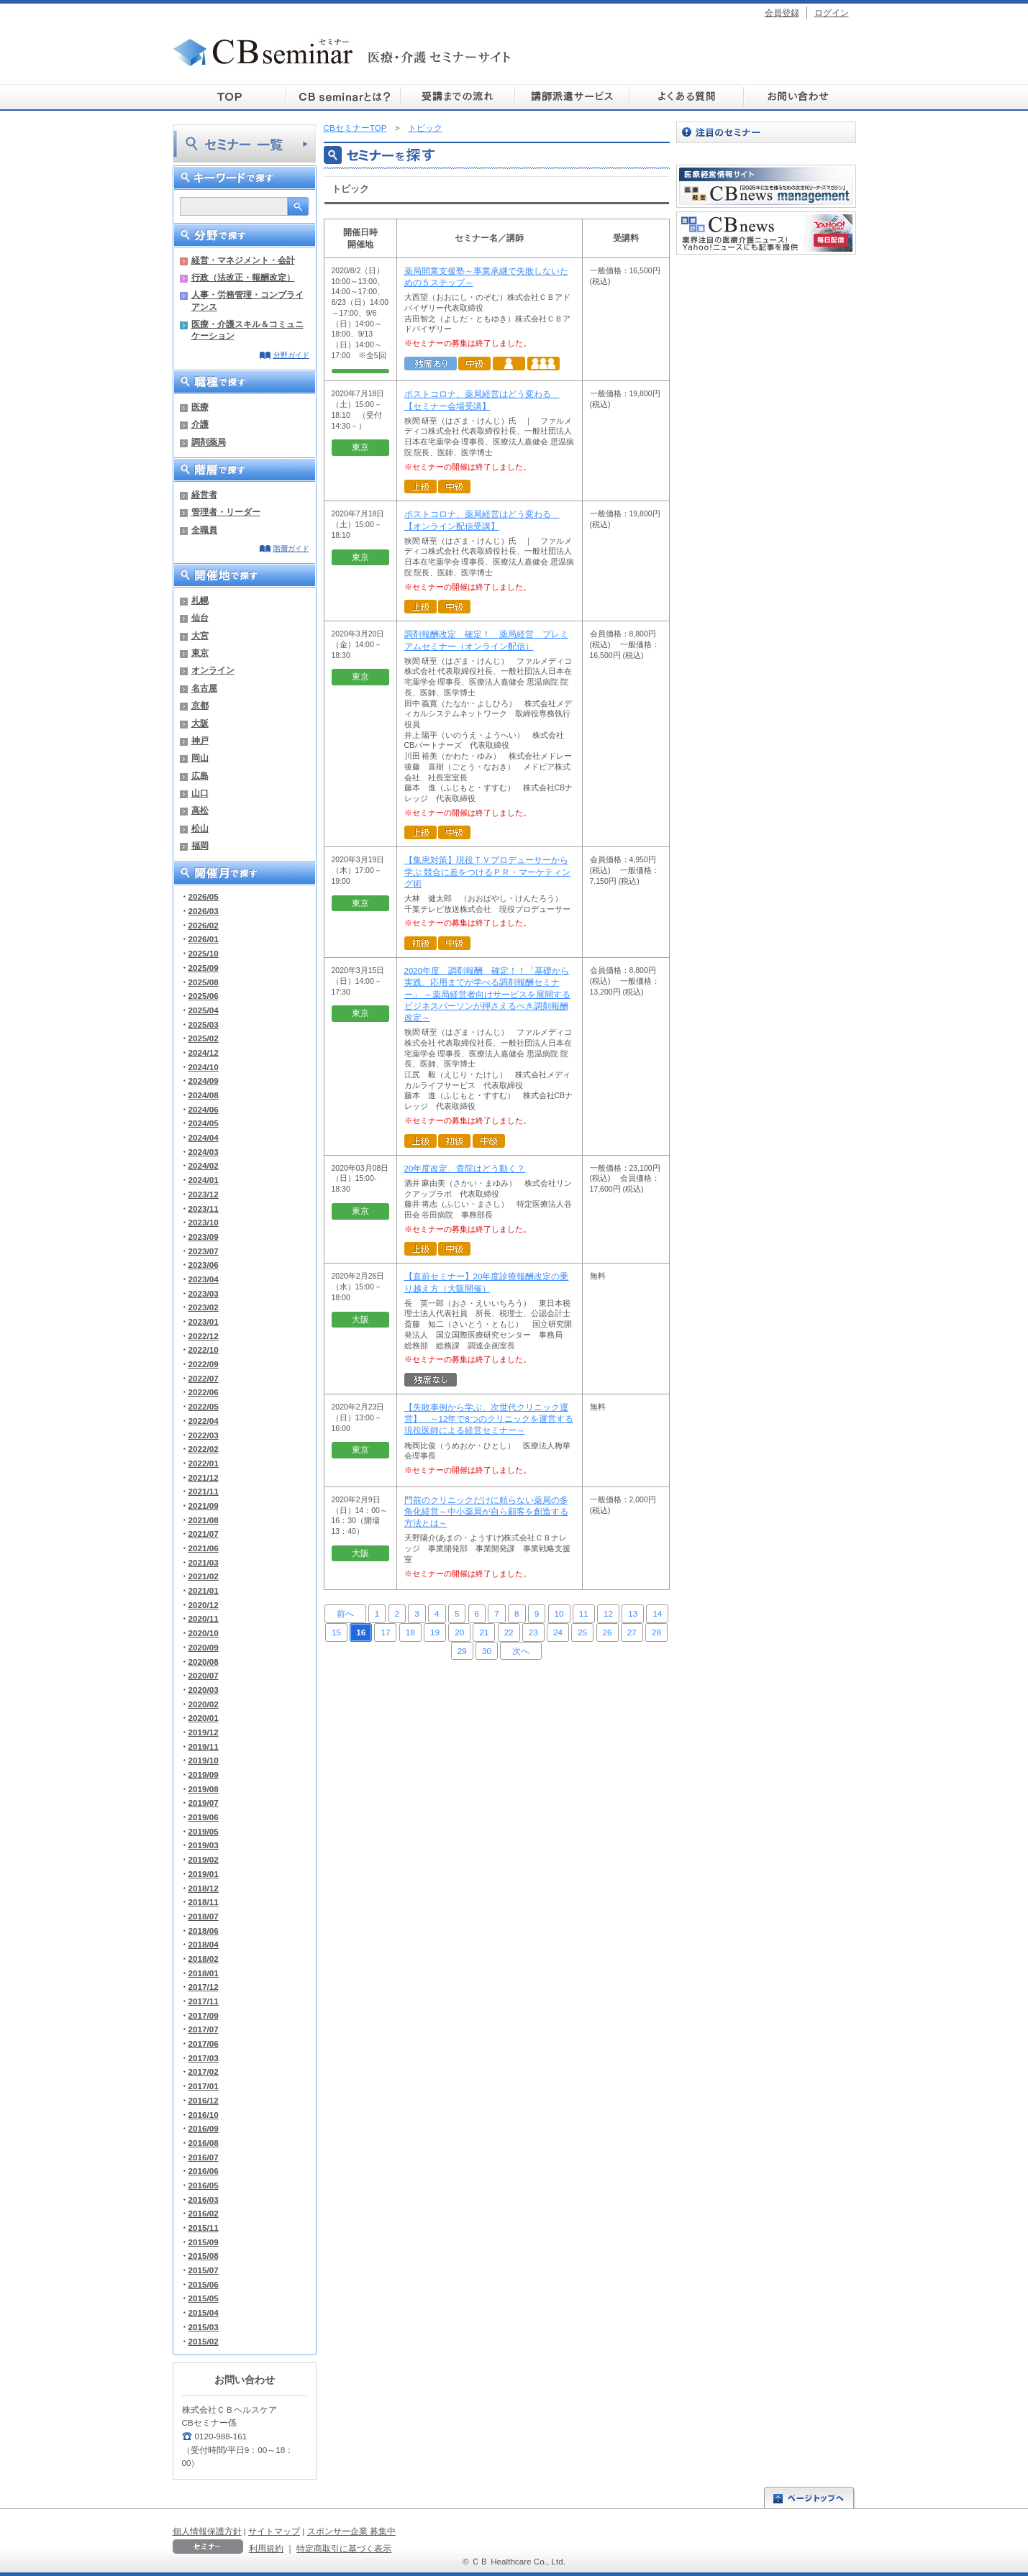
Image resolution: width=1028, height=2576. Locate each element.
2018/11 (203, 1901)
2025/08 (203, 982)
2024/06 (203, 1109)
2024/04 (203, 1137)
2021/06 (203, 1548)
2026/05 (203, 896)
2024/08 (203, 1095)
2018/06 (203, 1930)
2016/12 (203, 2100)
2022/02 (203, 1448)
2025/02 (203, 1038)
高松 (200, 810)
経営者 (204, 494)
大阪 (200, 723)
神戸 (200, 740)
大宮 (200, 635)
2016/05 (203, 2185)
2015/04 (203, 2312)
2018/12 (203, 1888)
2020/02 (203, 1704)
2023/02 (203, 1307)
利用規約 (266, 2548)
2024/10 (203, 1067)
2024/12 (203, 1052)
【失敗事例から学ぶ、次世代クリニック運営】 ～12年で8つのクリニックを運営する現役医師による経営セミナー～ (488, 1419)
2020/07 (203, 1675)
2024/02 (203, 1165)
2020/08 (203, 1661)
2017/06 (203, 2043)
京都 (200, 705)
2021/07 (203, 1533)
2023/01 (203, 1321)
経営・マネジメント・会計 (243, 260)
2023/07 (203, 1251)
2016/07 (203, 2157)
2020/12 (203, 1604)
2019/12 (203, 1732)
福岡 (200, 845)
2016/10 (203, 2114)
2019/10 (203, 1760)
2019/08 (203, 1789)
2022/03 (203, 1435)
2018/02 (203, 1958)
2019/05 (203, 1831)
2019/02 (203, 1859)
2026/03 (203, 910)
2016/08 (203, 2142)
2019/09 (203, 1774)
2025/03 (203, 1024)
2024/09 (203, 1080)
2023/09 (203, 1236)
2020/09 (203, 1647)
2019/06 (203, 1817)
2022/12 (203, 1335)
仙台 (200, 617)
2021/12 (203, 1477)
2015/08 (203, 2255)
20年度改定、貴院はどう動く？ (465, 1168)
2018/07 (203, 1916)
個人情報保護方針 (207, 2531)
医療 (200, 406)
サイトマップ (274, 2531)
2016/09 (203, 2128)
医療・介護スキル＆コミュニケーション (247, 329)
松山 (200, 828)
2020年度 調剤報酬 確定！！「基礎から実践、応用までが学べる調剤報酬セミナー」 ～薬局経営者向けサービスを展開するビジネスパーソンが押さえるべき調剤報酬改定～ (487, 994)
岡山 (200, 757)
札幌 (200, 600)
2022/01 (203, 1463)
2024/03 (203, 1151)
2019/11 (203, 1746)
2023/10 (203, 1222)
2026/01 (203, 939)
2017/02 (203, 2071)
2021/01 (203, 1590)
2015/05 (203, 2298)
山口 (200, 793)
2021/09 (203, 1505)
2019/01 (203, 1873)
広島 (200, 775)
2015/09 (203, 2242)
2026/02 (203, 925)
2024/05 (203, 1123)
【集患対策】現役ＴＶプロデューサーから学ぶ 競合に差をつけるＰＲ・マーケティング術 (487, 871)
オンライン (213, 670)
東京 (200, 652)
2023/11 (203, 1208)
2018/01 (203, 1973)
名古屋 (204, 688)
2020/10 (203, 1633)
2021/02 (203, 1576)
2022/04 (203, 1420)
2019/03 (203, 1845)
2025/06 (203, 995)
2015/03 (203, 2326)
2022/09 (203, 1364)
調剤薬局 (208, 442)
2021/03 (203, 1562)
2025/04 (203, 1010)
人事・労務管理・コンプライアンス (247, 300)
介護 (200, 424)
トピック (425, 127)
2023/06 (203, 1264)
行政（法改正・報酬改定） (243, 277)
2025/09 (203, 967)
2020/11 (203, 1618)
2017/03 (203, 2058)
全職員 (204, 529)
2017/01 (203, 2086)
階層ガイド (291, 548)
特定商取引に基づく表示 (343, 2548)
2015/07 (203, 2270)
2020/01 (203, 1717)
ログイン (831, 12)
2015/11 (203, 2227)
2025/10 (203, 953)
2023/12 (203, 1194)
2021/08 (203, 1520)
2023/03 (203, 1293)
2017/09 (203, 2015)
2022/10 (203, 1349)
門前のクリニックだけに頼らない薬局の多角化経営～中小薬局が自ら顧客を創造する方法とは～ (486, 1511)
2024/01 (203, 1179)
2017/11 (203, 2001)
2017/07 (203, 2029)
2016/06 (203, 2170)
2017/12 (203, 1986)
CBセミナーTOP (355, 127)
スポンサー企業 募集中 (351, 2531)
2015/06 (203, 2284)
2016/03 (203, 2199)
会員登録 (782, 12)
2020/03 (203, 1689)
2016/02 (203, 2213)
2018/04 (203, 1944)
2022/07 (203, 1378)
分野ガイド (291, 355)
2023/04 (203, 1279)
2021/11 (203, 1491)
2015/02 (203, 2341)
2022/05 (203, 1406)
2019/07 (203, 1802)
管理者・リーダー (225, 511)
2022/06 (203, 1392)
